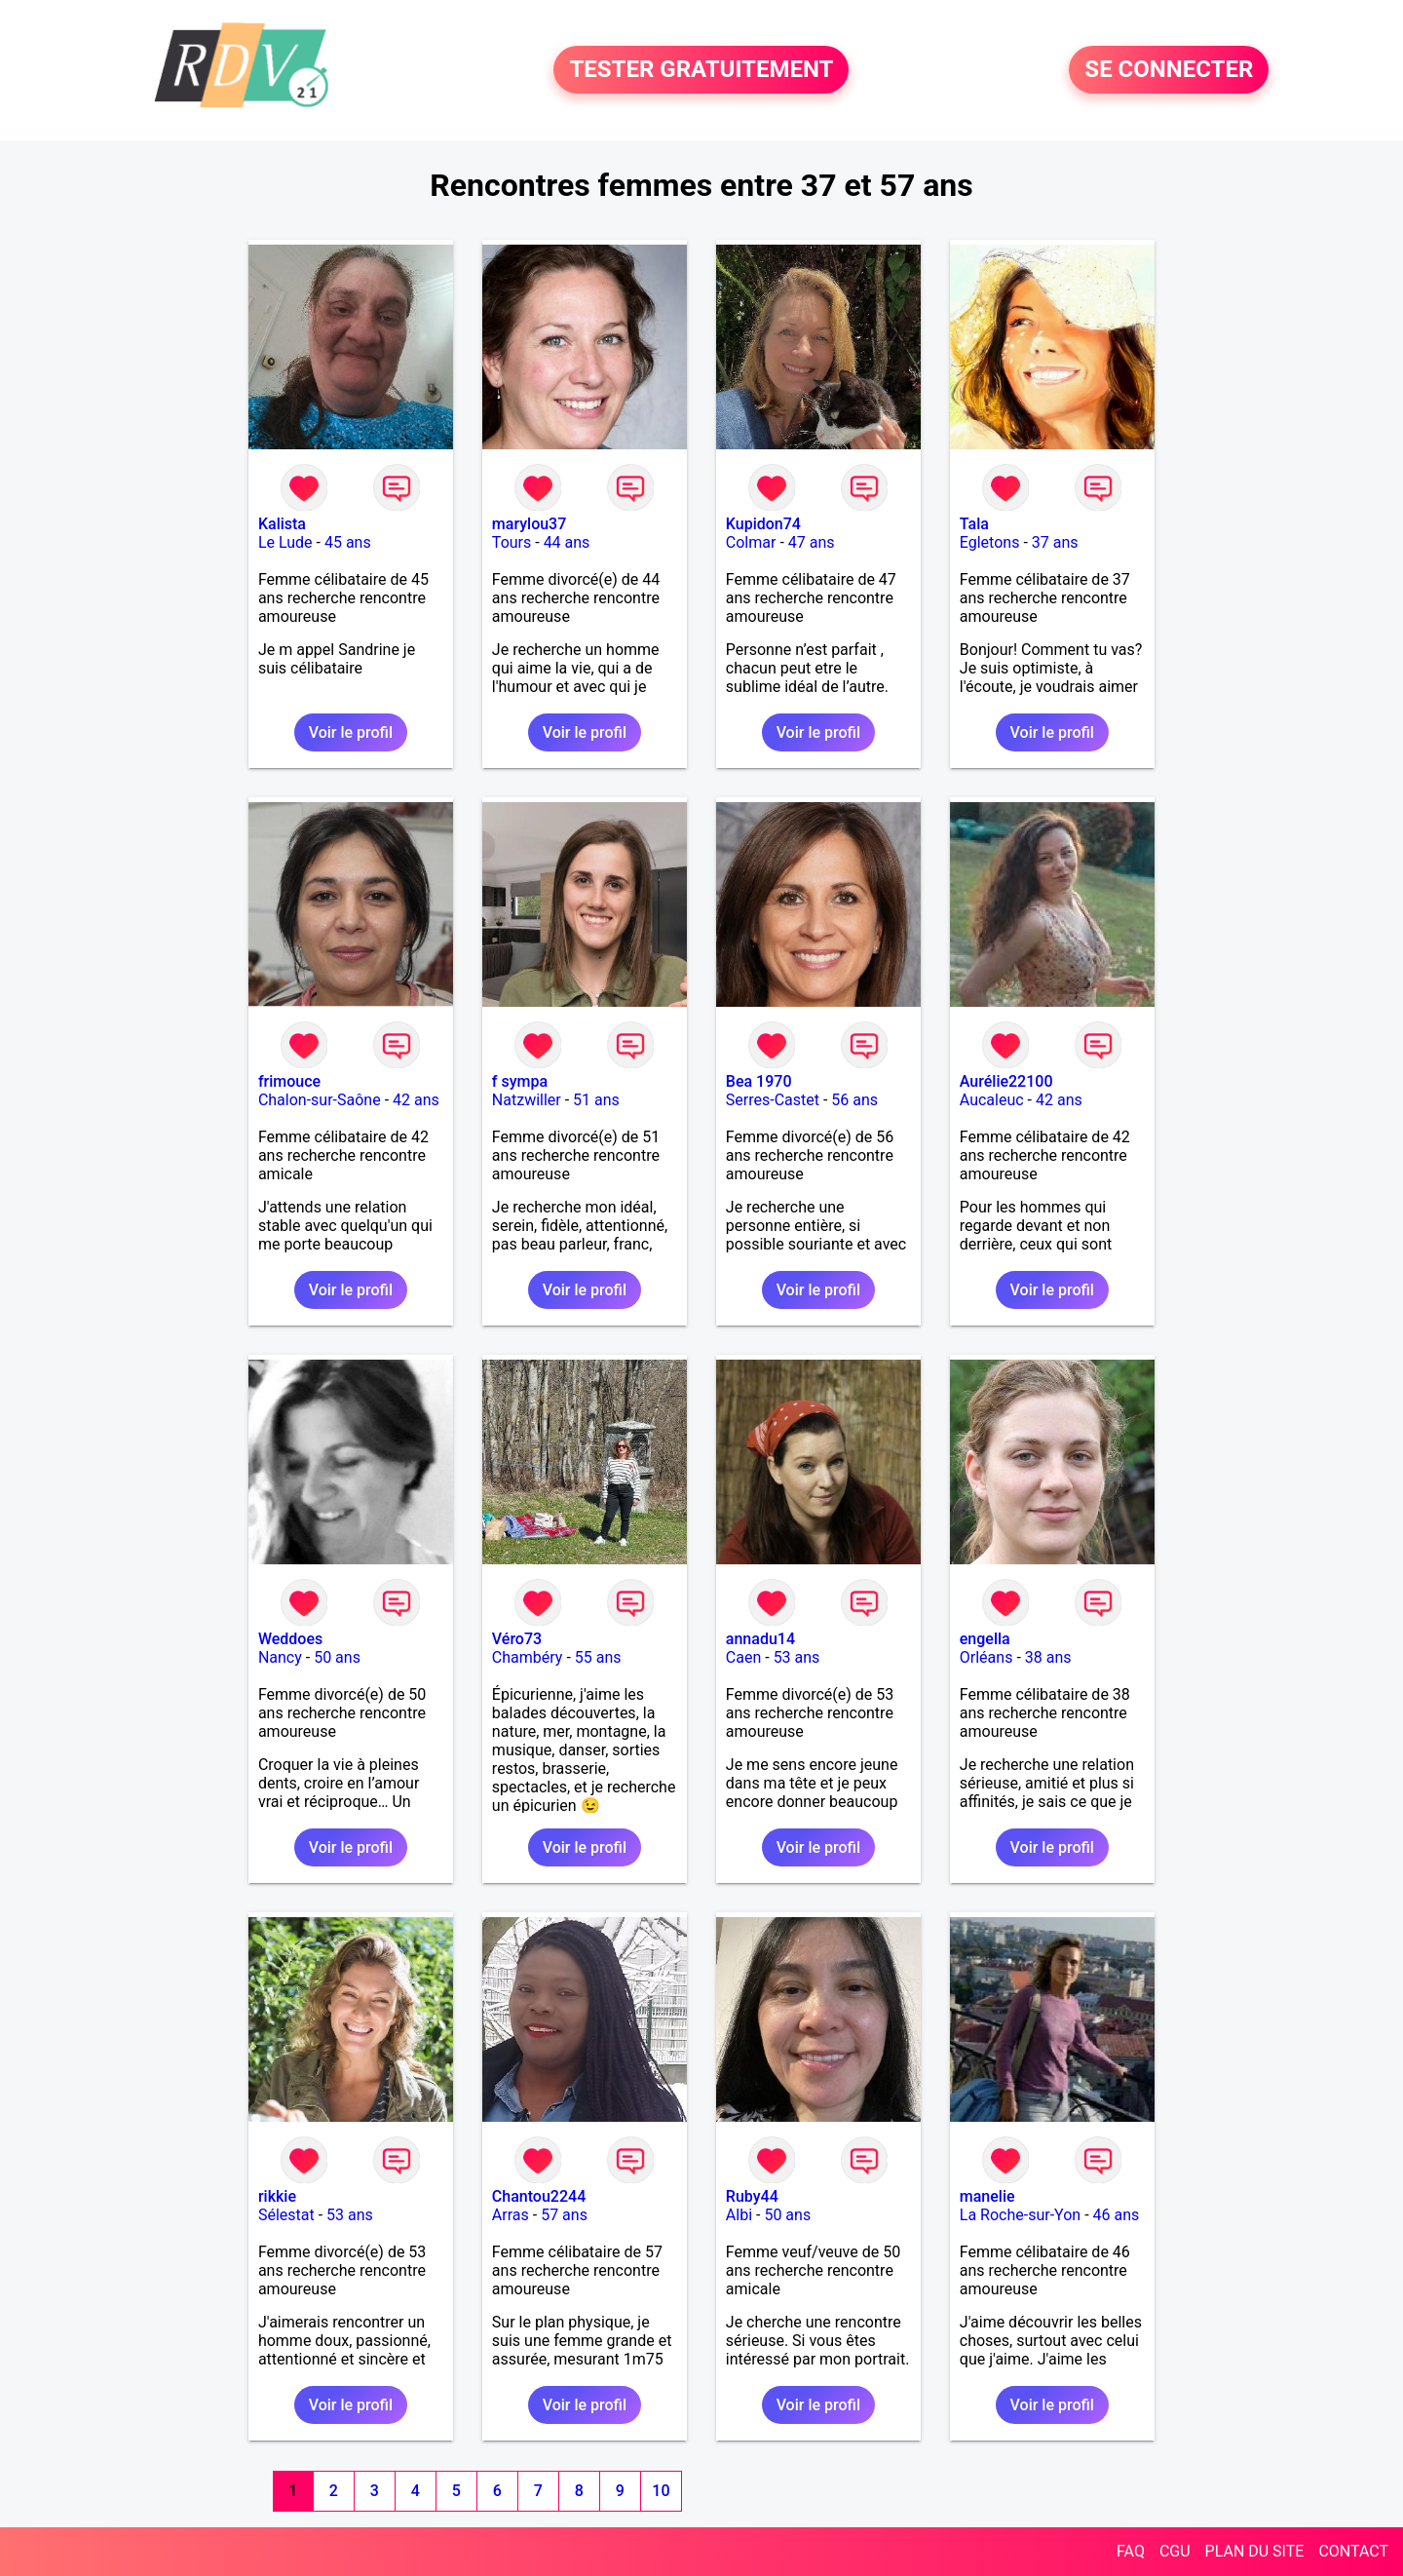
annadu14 (760, 1639)
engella (985, 1639)
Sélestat (286, 2215)
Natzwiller (526, 1100)
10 (660, 2490)
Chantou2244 (539, 2196)
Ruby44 (752, 2196)
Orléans (986, 1657)
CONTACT (1353, 2551)
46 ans (1116, 2215)
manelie (987, 2196)
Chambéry (527, 1657)
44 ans (567, 542)
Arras (510, 2215)
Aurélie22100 (1006, 1081)
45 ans (347, 542)
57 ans (564, 2215)
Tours (511, 542)
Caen (743, 1657)
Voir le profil (351, 732)
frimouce (289, 1081)
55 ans (598, 1657)
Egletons (990, 542)
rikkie (277, 2196)
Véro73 (517, 1639)
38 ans (1048, 1657)
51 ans (596, 1100)
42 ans (416, 1100)
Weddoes (290, 1639)
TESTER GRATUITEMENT (701, 70)
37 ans (1055, 542)
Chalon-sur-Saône (319, 1100)
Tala (974, 524)
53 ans (797, 1657)
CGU (1175, 2551)
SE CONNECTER (1168, 70)
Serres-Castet (772, 1100)
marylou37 (529, 524)
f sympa (520, 1081)
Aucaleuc (992, 1100)
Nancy (280, 1657)
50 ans (337, 1657)
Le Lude (285, 542)
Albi (739, 2215)
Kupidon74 (763, 524)
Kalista (282, 524)
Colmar (751, 542)
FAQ (1131, 2551)
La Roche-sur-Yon (1020, 2215)
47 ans (811, 542)
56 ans (854, 1100)
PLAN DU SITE (1255, 2551)
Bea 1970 (759, 1081)
